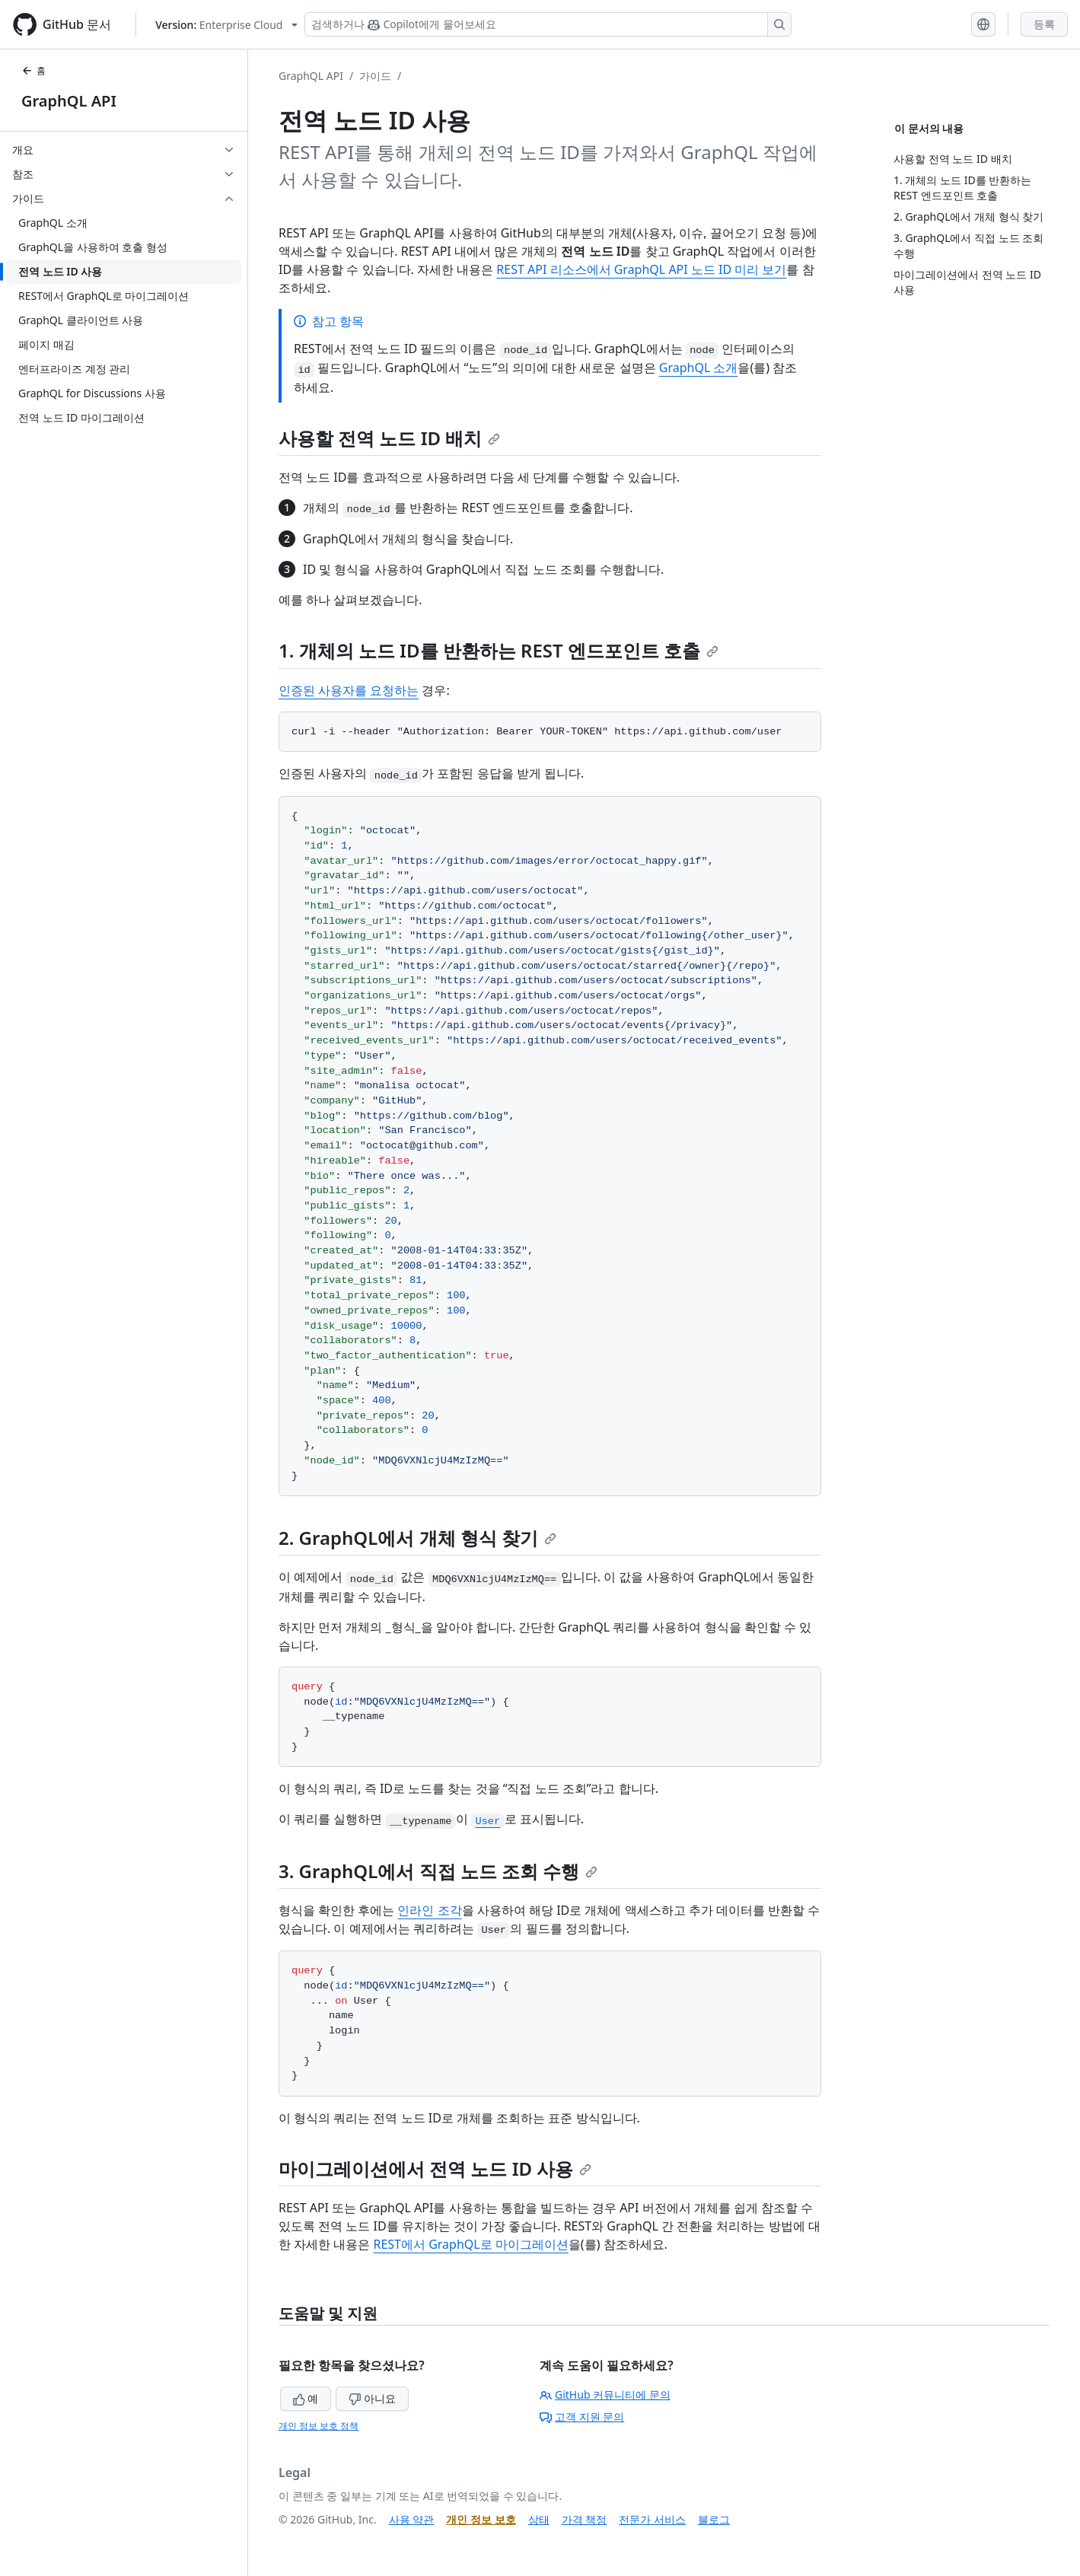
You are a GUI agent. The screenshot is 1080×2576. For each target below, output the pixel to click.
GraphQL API (68, 101)
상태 (539, 2519)
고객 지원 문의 (582, 2416)
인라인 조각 (429, 1910)
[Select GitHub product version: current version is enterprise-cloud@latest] (226, 25)
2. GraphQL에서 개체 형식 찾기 (417, 1537)
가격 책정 (584, 2519)
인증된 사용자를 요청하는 (349, 690)
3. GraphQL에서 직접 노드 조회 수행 (438, 1870)
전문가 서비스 (652, 2519)
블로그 (714, 2519)
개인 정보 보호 (480, 2519)
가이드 (375, 75)
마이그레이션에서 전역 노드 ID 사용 (435, 2168)
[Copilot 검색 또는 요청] (548, 24)
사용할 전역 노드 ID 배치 (389, 438)
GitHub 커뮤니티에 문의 (605, 2394)
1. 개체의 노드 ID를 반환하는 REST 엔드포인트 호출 (498, 650)
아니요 (372, 2398)
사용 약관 (412, 2519)
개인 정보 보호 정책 (318, 2425)
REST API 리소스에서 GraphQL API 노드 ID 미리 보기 (641, 269)
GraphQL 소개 (698, 367)
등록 (1044, 24)
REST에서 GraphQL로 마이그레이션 (470, 2244)
